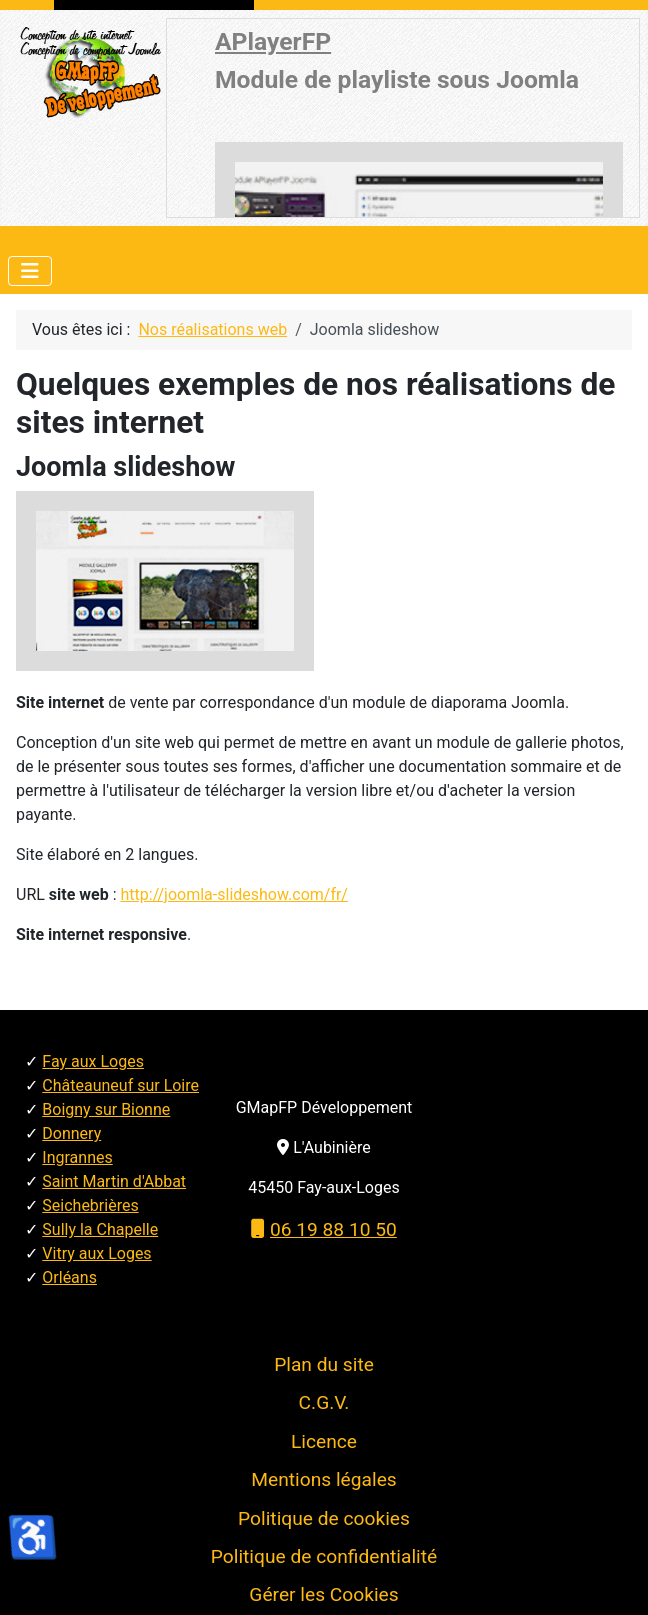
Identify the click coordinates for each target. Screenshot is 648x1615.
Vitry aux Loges (96, 1253)
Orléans (69, 1277)
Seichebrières (90, 1205)
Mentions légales (323, 1479)
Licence (324, 1441)
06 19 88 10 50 (324, 1229)
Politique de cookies (324, 1518)
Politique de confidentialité (324, 1556)
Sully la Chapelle (100, 1229)
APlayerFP (273, 41)
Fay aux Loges (93, 1061)
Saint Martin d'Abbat (114, 1181)
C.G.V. (324, 1402)
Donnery (71, 1133)
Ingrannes (77, 1157)
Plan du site (324, 1364)
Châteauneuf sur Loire (120, 1085)
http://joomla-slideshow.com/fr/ (234, 894)
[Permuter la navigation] (30, 271)
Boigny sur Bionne (106, 1109)
